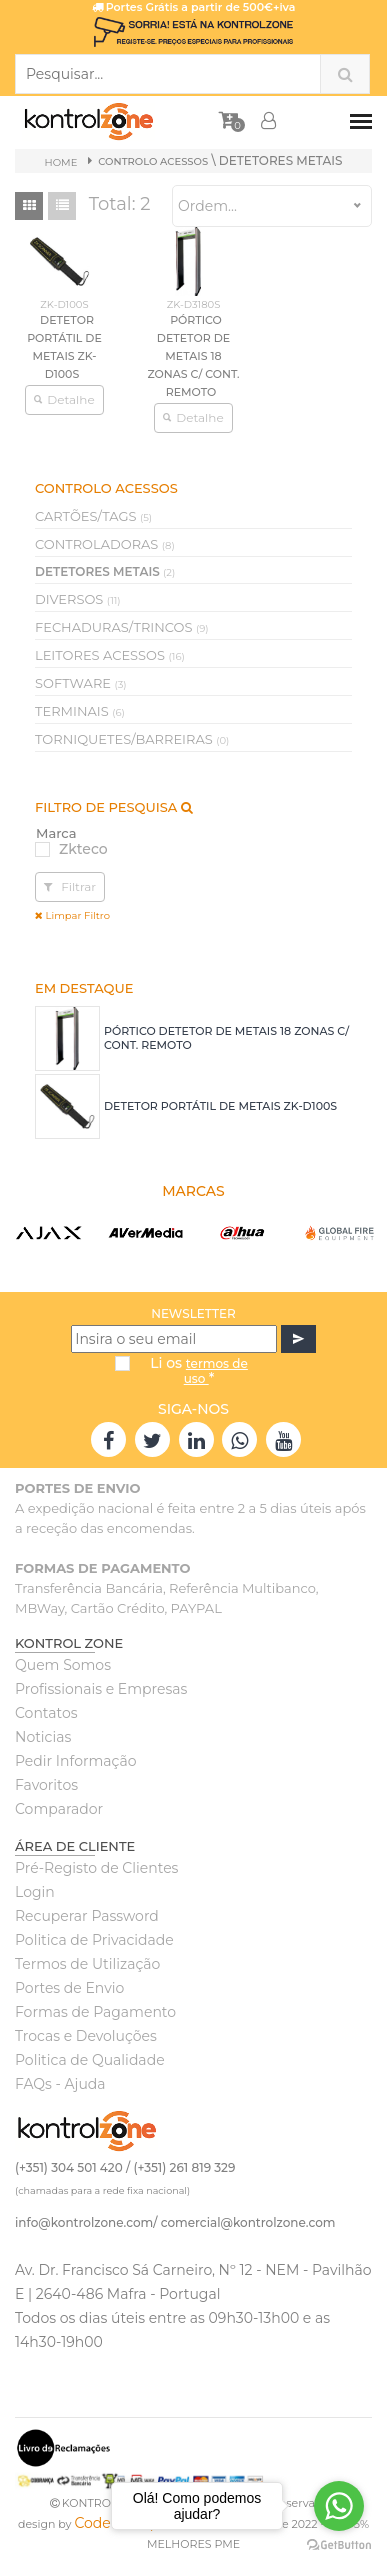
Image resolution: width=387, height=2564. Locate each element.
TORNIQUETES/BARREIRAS (132, 739)
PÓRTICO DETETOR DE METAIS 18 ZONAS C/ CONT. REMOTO (193, 356)
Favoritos (46, 1785)
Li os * (199, 1371)
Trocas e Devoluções (86, 2036)
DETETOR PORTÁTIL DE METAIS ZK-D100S (220, 1106)
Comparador (59, 1809)
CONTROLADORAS (105, 544)
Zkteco (83, 849)
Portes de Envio (69, 1988)
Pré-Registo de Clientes (96, 1868)
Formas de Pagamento (95, 2012)
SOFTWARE (81, 683)
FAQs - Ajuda (60, 2084)
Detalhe (64, 399)
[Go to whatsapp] (339, 2506)
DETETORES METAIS (105, 571)
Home (61, 162)
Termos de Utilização (87, 1964)
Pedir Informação (76, 1761)
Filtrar (70, 886)
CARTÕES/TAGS (93, 516)
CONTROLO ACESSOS (153, 161)
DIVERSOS (78, 599)
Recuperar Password (87, 1916)
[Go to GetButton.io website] (339, 2544)
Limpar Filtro (72, 915)
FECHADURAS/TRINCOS (122, 627)
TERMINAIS (80, 711)
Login (35, 1892)
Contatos (46, 1713)
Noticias (43, 1737)
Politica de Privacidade (94, 1940)
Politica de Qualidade (90, 2060)
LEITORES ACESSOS (110, 655)
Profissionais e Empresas (101, 1689)
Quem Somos (63, 1665)
